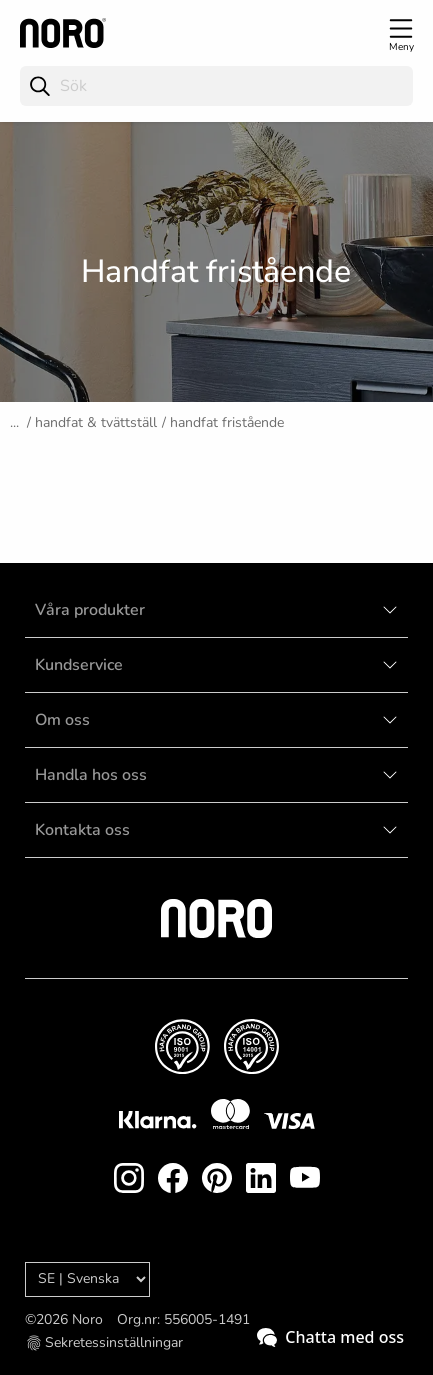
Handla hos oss (91, 775)
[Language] (87, 1279)
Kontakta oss (82, 830)
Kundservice (79, 665)
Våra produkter (90, 610)
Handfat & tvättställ (96, 422)
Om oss (62, 720)
